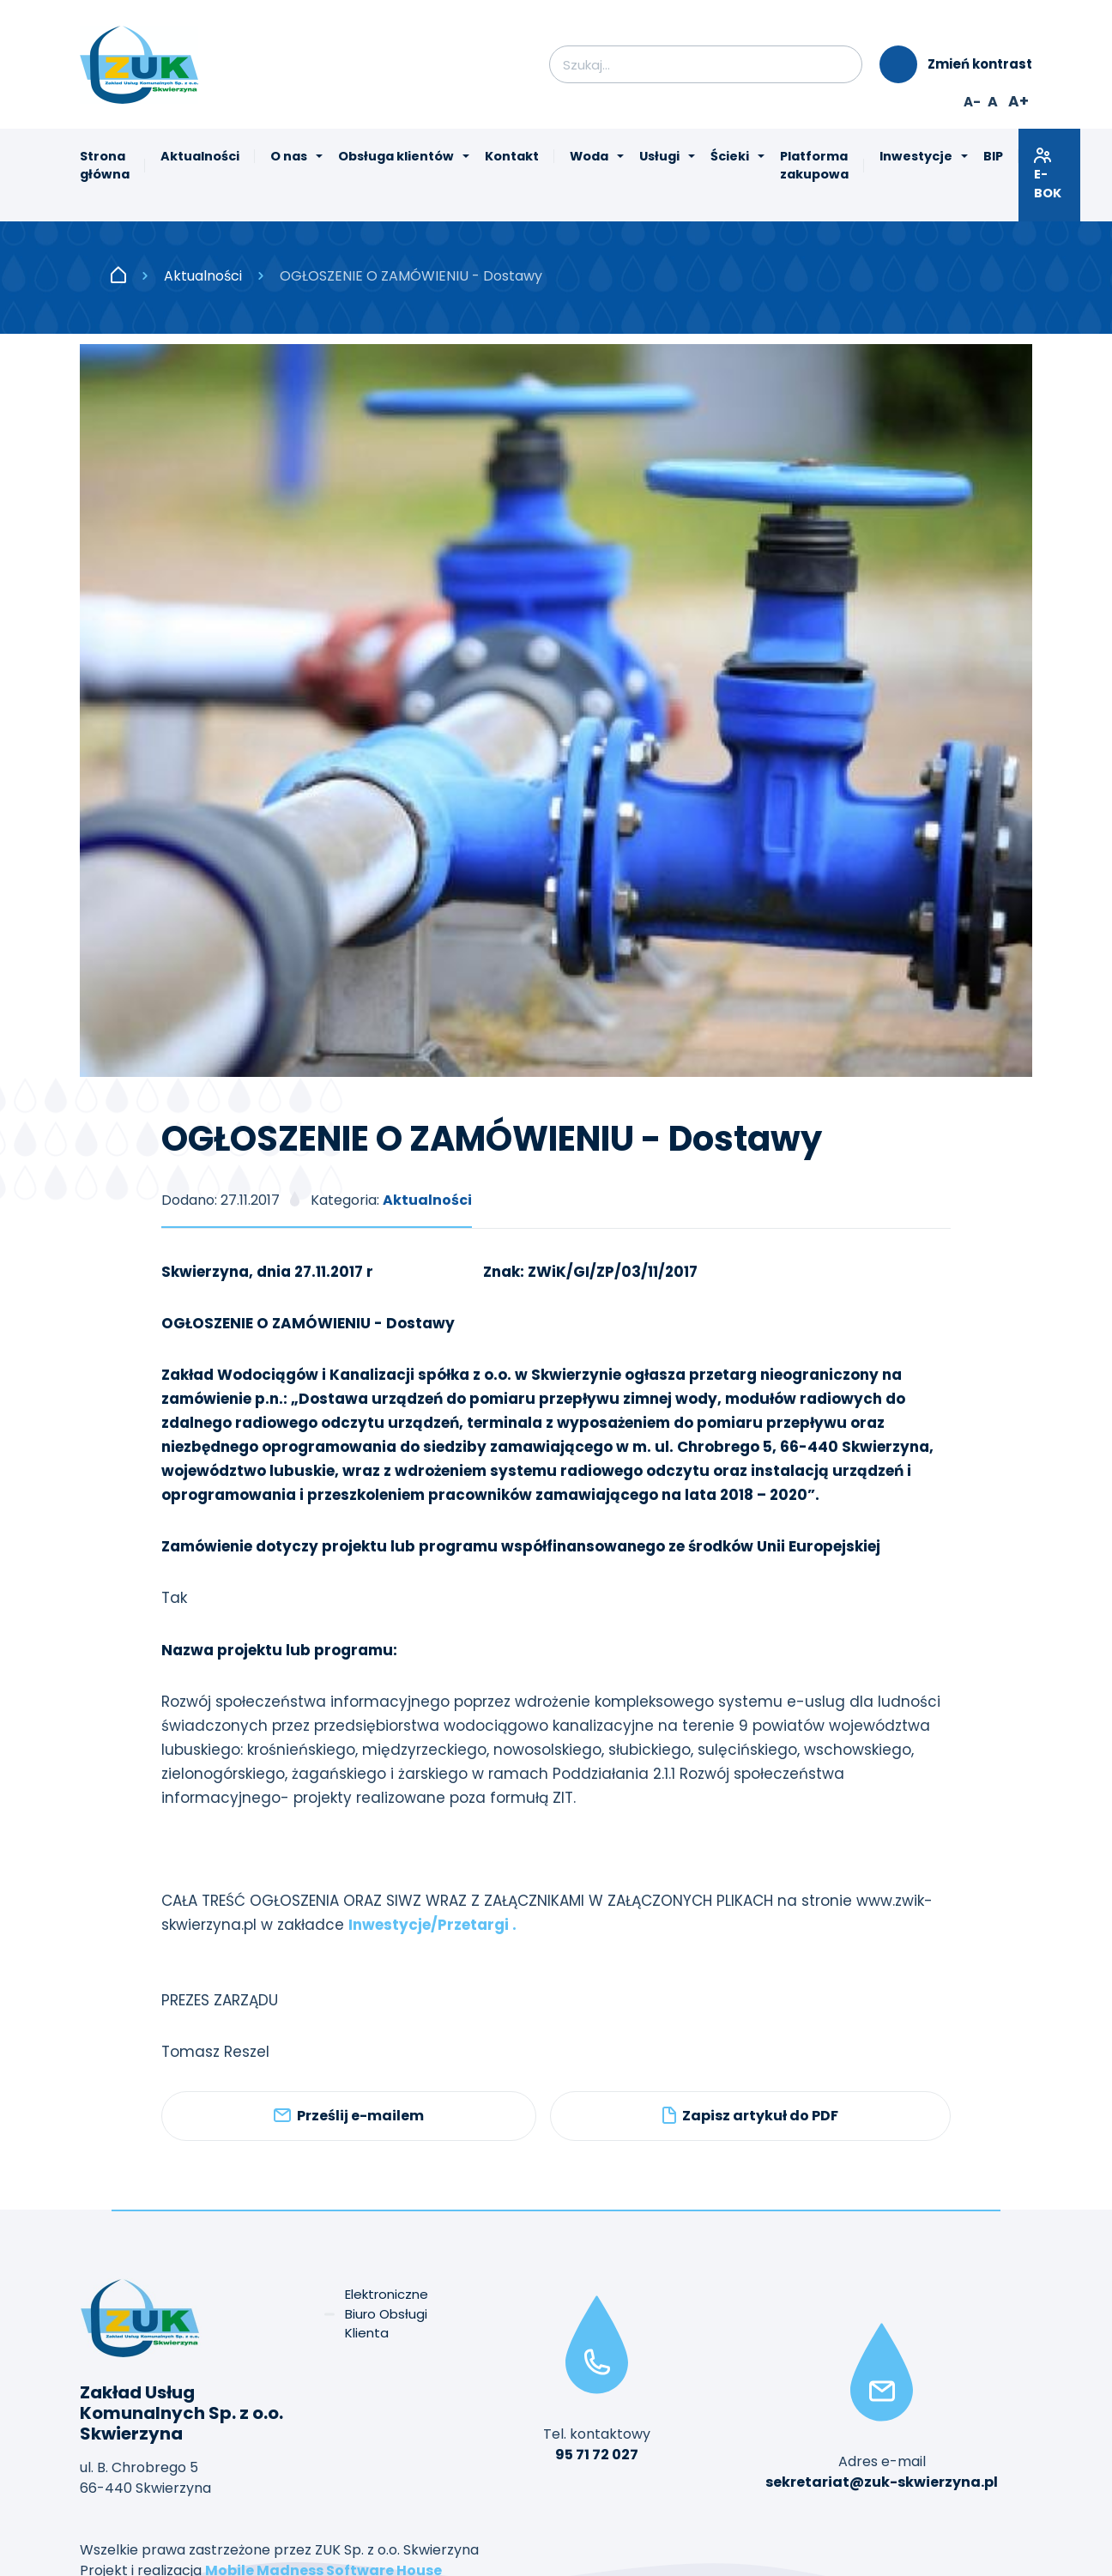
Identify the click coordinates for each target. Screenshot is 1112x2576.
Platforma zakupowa (814, 166)
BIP (993, 156)
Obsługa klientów (396, 156)
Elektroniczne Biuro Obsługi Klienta (386, 2313)
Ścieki (729, 156)
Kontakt (512, 156)
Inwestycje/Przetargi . (432, 1924)
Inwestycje (915, 156)
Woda (589, 156)
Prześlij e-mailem (349, 2116)
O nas (288, 156)
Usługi (659, 156)
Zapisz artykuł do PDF (750, 2116)
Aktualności (199, 156)
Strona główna (105, 166)
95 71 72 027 (596, 2454)
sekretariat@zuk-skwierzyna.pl (881, 2482)
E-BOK (1049, 174)
